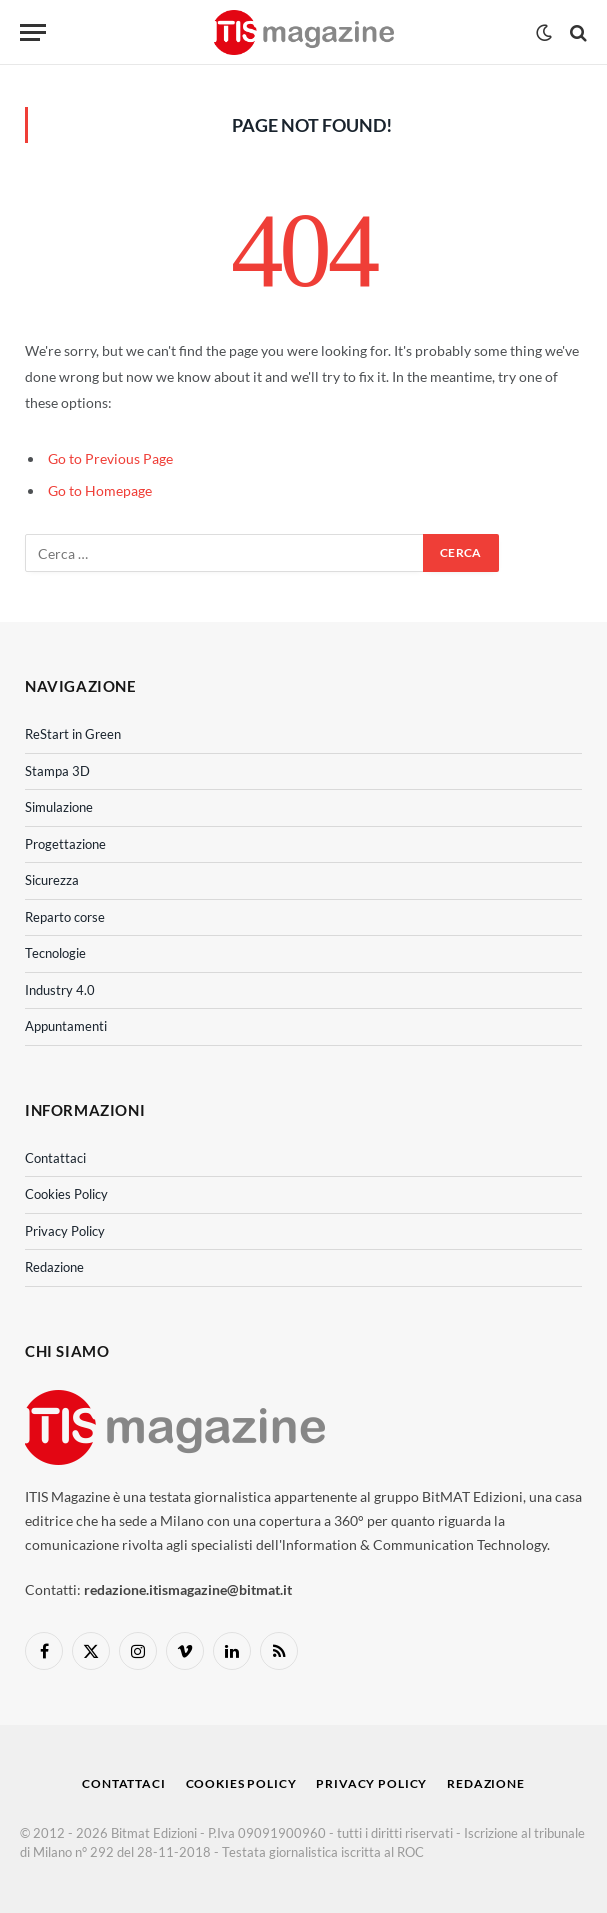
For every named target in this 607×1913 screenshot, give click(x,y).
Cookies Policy (66, 1194)
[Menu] (33, 32)
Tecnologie (55, 953)
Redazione (54, 1267)
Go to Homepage (100, 490)
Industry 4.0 (60, 990)
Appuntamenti (66, 1026)
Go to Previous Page (110, 458)
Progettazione (65, 844)
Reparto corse (65, 917)
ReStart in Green (73, 734)
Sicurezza (52, 880)
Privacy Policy (65, 1231)
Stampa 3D (57, 771)
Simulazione (59, 807)
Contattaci (55, 1158)
